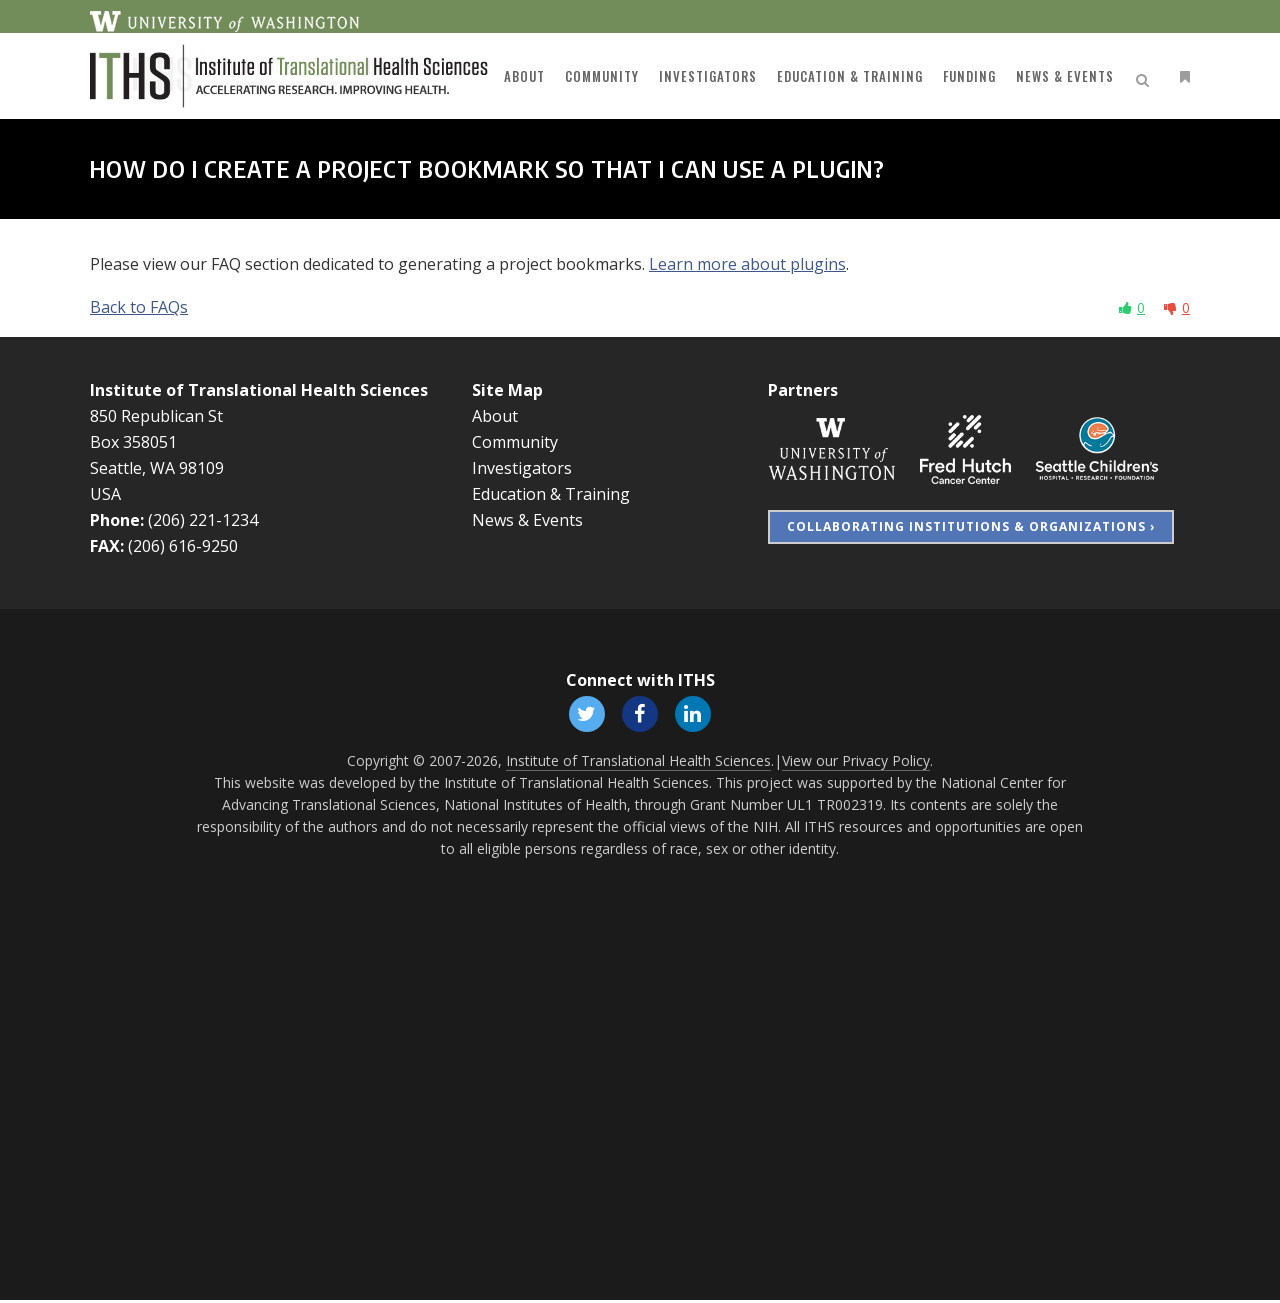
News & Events (527, 520)
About (495, 416)
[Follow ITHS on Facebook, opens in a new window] (640, 713)
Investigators (522, 468)
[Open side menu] (1181, 76)
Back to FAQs (139, 307)
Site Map (507, 390)
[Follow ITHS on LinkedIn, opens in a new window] (696, 713)
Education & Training (551, 494)
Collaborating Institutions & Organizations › (971, 526)
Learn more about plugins (747, 264)
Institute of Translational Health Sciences (259, 390)
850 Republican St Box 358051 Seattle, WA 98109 (157, 442)
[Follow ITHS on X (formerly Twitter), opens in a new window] (584, 713)
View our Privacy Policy (856, 763)
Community (515, 442)
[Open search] (1146, 77)
